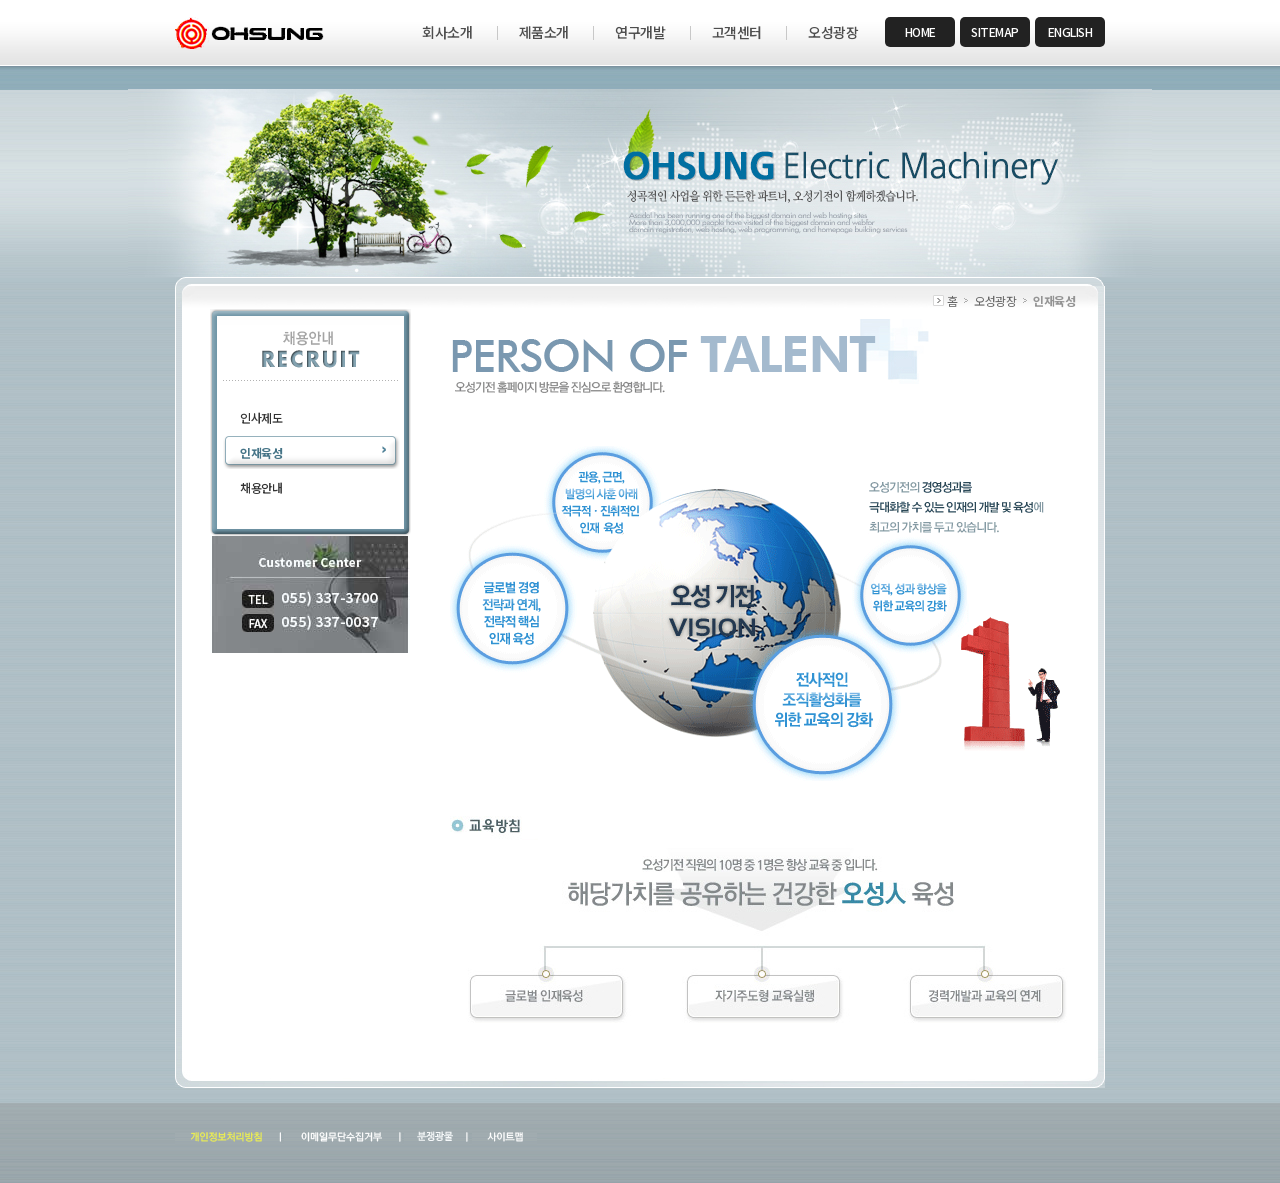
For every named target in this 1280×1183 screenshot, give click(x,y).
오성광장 (833, 32)
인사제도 (261, 417)
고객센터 (737, 32)
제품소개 (544, 32)
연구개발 (640, 32)
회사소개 (447, 32)
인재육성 (261, 452)
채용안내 (261, 487)
